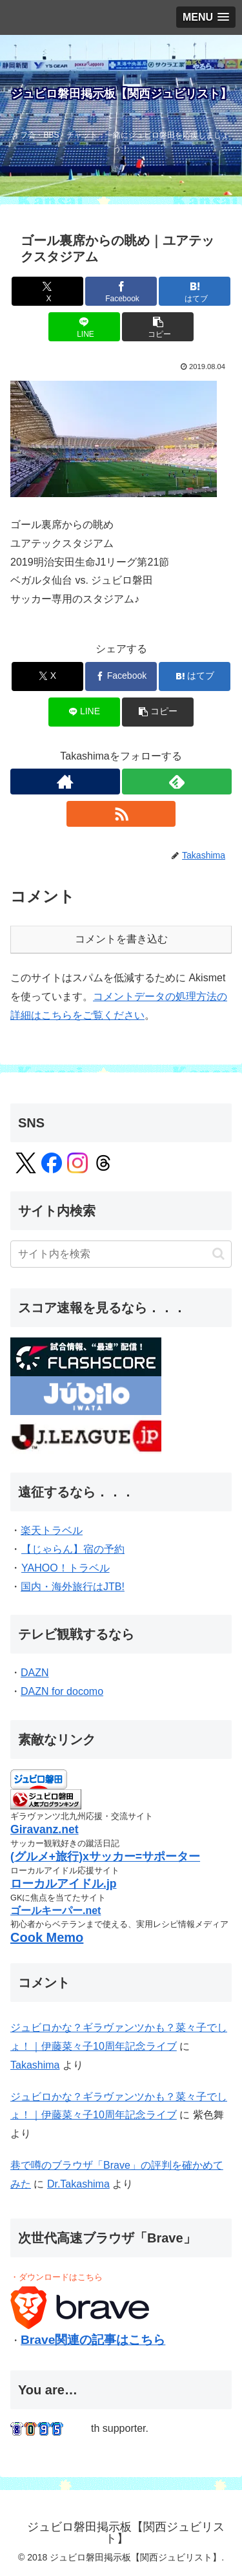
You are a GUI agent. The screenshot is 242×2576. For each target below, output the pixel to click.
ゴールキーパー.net (55, 1910)
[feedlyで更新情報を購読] (177, 781)
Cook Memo (46, 1937)
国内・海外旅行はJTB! (73, 1586)
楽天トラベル (52, 1530)
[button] (158, 326)
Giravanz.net (44, 1829)
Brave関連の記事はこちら (93, 2340)
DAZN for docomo (62, 1691)
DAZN (35, 1672)
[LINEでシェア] (84, 326)
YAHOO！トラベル (65, 1567)
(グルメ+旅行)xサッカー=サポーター (105, 1856)
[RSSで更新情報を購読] (121, 814)
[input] (121, 1254)
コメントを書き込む (121, 938)
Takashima (34, 2065)
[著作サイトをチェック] (65, 781)
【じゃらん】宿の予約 (73, 1549)
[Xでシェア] (47, 291)
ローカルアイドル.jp (63, 1883)
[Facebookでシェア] (121, 291)
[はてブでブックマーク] (194, 291)
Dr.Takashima (78, 2183)
